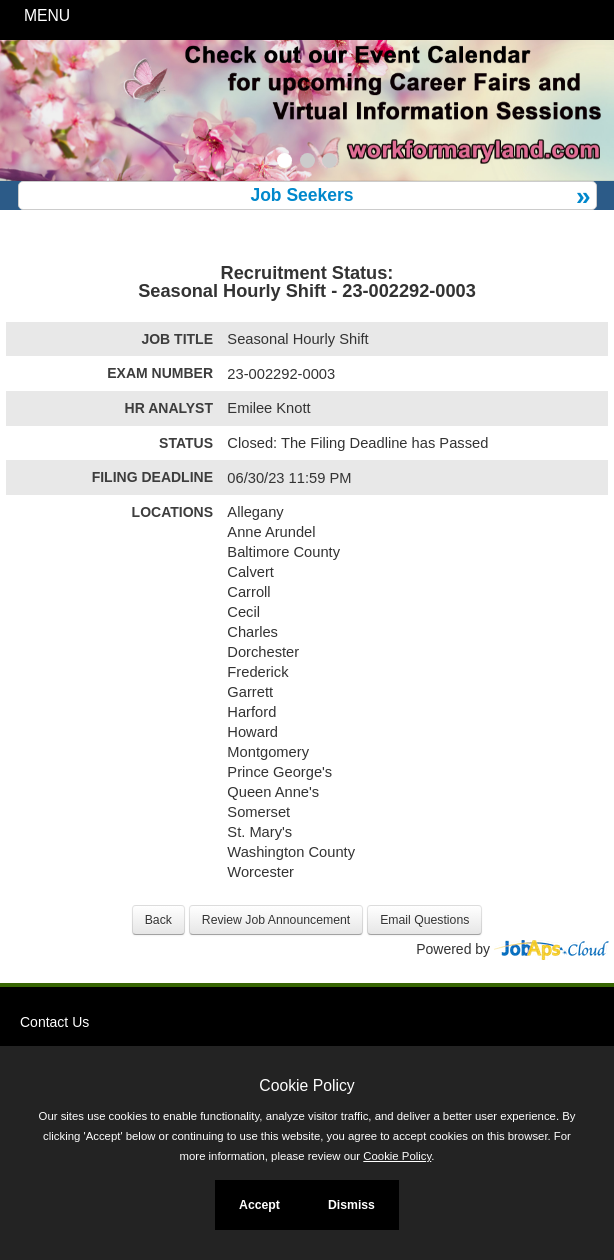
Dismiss (351, 1205)
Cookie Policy (306, 1085)
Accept (259, 1205)
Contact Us (54, 1022)
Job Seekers (301, 195)
